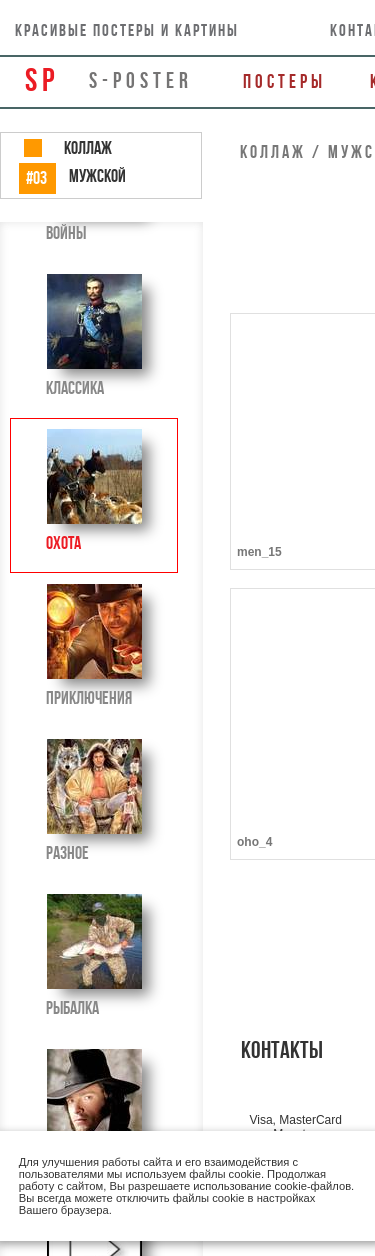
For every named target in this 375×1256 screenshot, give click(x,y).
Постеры (284, 81)
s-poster (141, 80)
